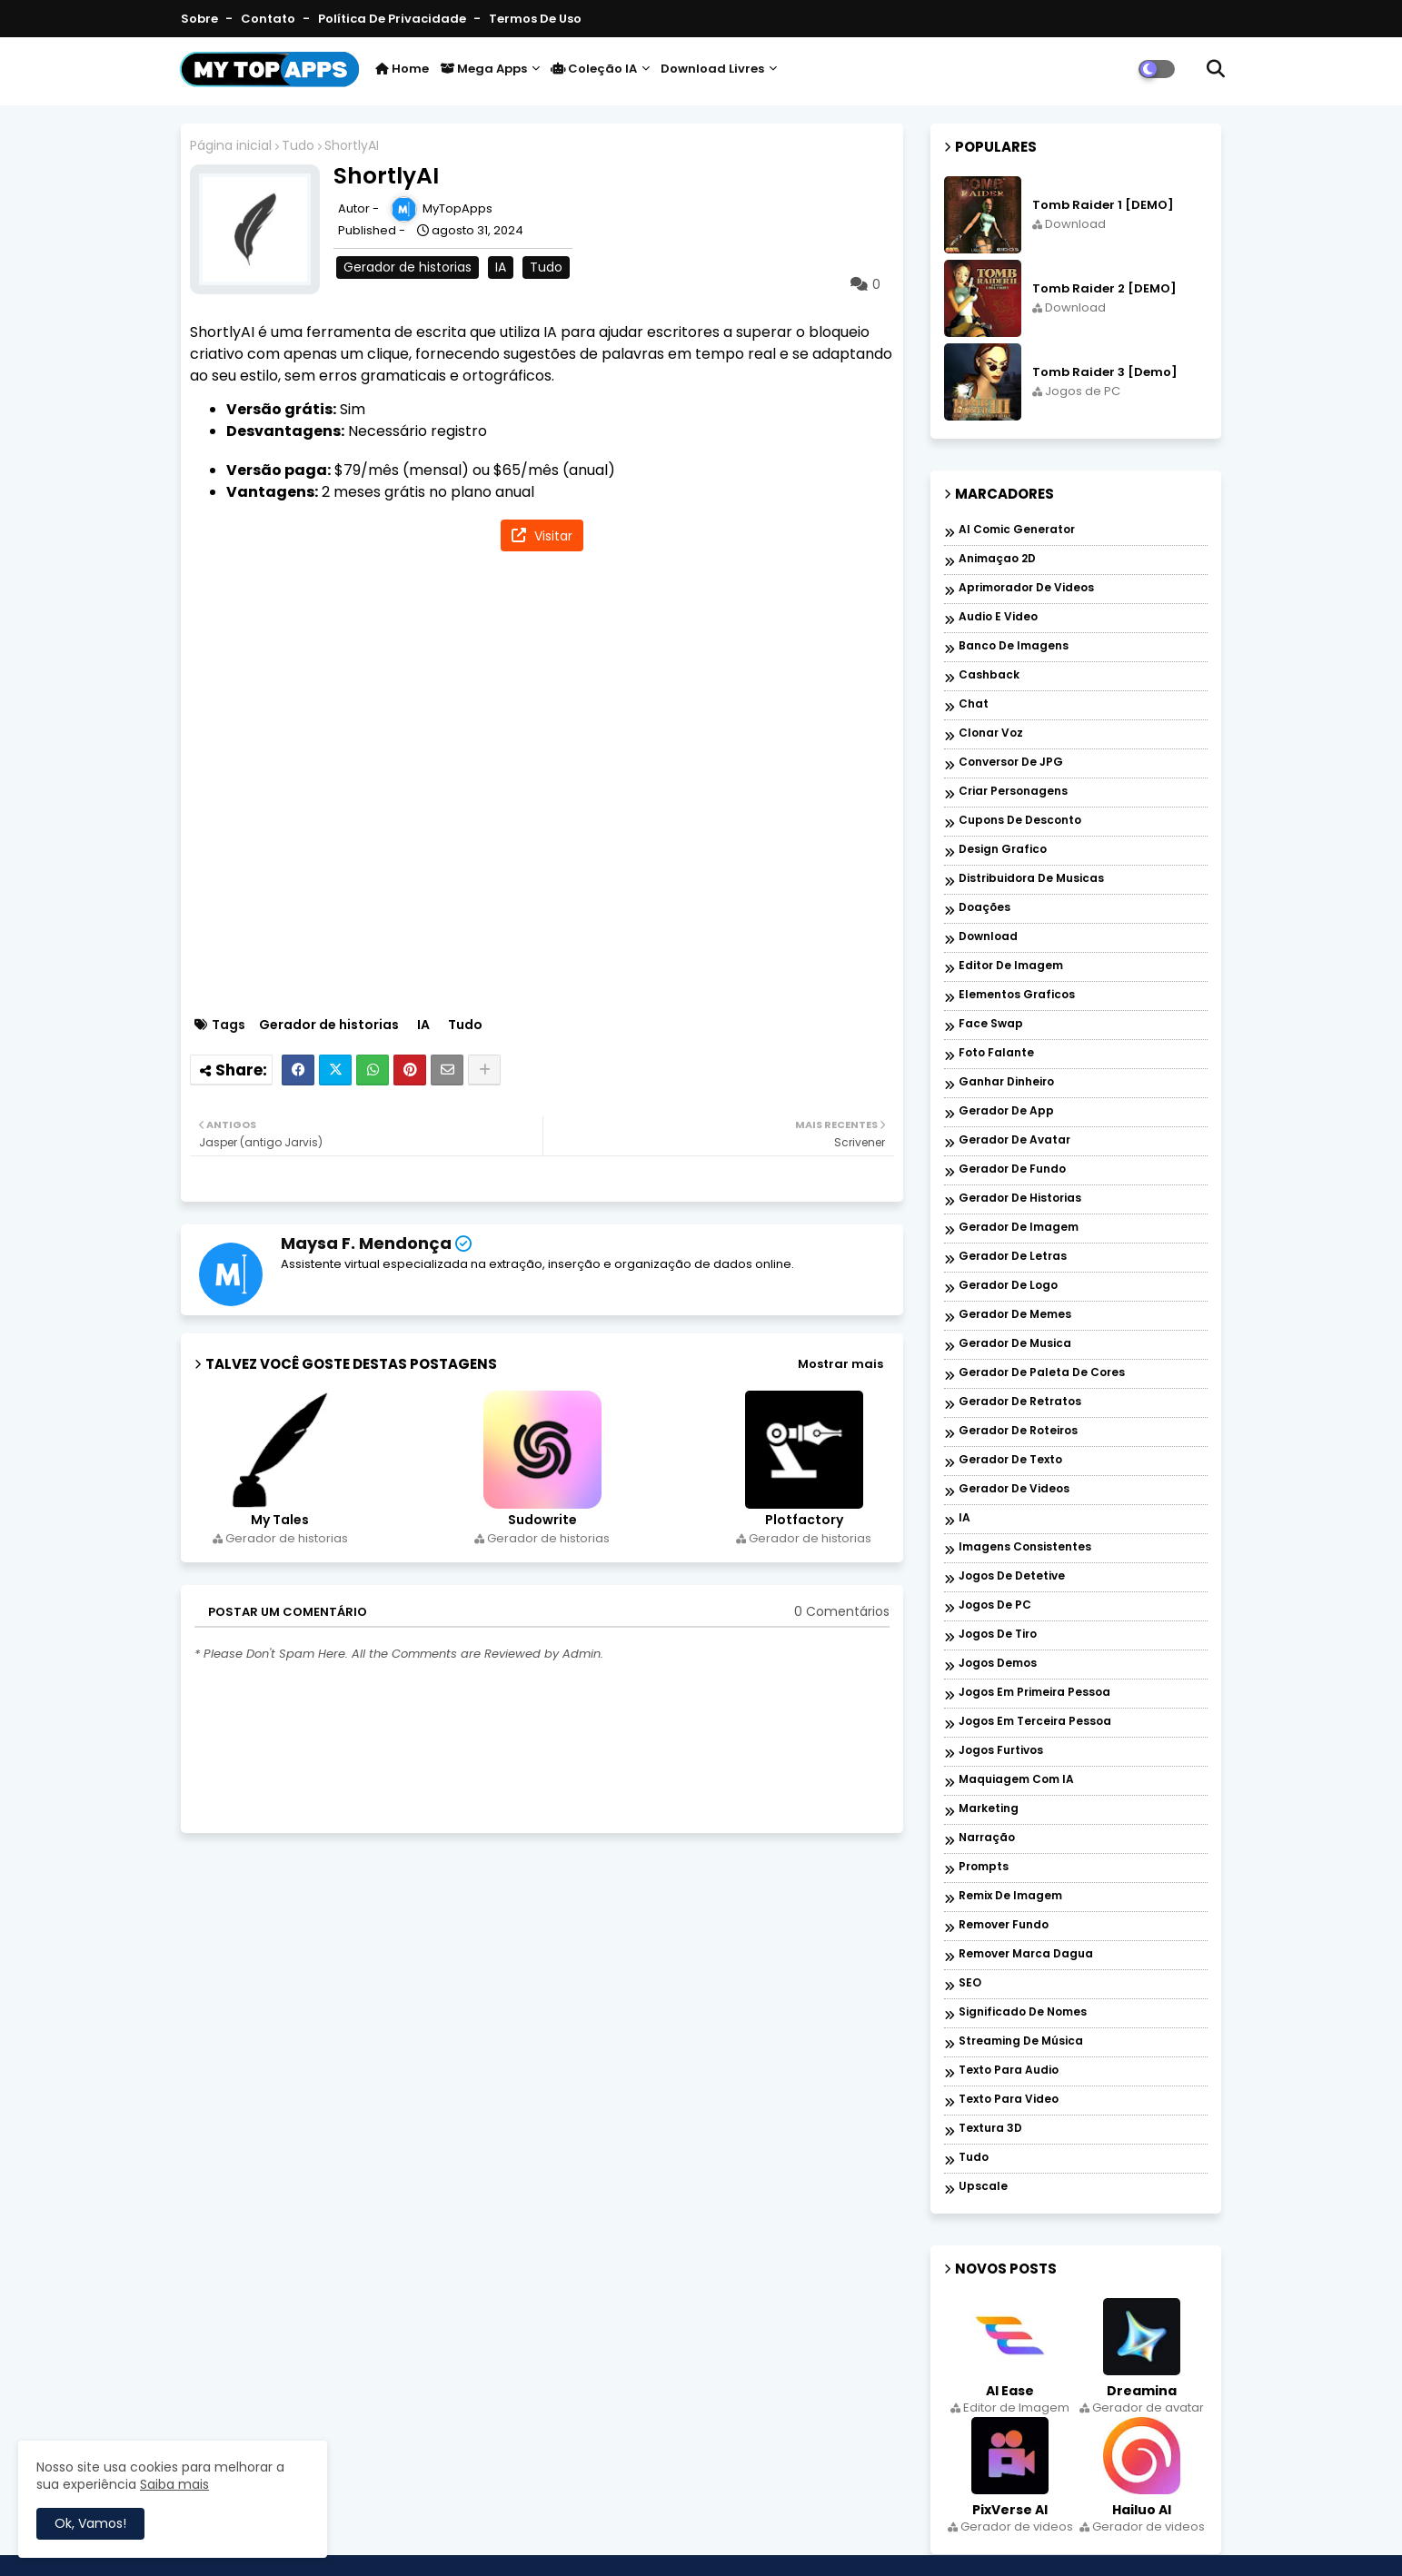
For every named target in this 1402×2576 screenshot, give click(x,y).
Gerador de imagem (1019, 1227)
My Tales (280, 1520)
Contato (269, 18)
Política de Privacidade (393, 18)
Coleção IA (594, 68)
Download (988, 937)
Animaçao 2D (997, 559)
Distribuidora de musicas (1031, 879)
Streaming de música (1021, 2041)
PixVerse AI (1010, 2510)
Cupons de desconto (1020, 820)
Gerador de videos (1014, 1489)
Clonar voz (991, 733)
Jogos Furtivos (1001, 1751)
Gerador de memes (1015, 1315)
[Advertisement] (551, 786)
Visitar (551, 536)
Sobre (201, 18)
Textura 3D (990, 2128)
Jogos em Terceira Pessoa (1035, 1722)
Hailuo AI (1141, 2510)
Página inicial (231, 145)
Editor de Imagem (1011, 966)
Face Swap (991, 1024)
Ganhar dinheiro (1006, 1082)
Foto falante (996, 1053)
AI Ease (1010, 2391)
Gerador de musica (1015, 1344)
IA (500, 267)
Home (402, 68)
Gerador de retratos (1020, 1402)
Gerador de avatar (1014, 1140)
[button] (1216, 69)
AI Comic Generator (1017, 530)
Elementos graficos (1017, 995)
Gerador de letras (1013, 1256)
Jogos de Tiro (998, 1634)
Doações (984, 908)
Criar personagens (1013, 791)
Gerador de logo (1008, 1286)
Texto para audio (1009, 2070)
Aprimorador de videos (1026, 588)
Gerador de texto (1010, 1460)
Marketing (989, 1809)
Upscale (983, 2187)
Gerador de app (1006, 1111)
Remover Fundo (1004, 1925)
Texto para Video (1009, 2099)
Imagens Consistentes (1025, 1547)
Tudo (298, 145)
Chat (974, 704)
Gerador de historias (407, 267)
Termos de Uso (535, 18)
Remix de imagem (1010, 1896)
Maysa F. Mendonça (366, 1243)
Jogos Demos (998, 1663)
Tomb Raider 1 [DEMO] (1103, 205)
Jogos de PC (995, 1605)
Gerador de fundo (1012, 1169)
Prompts (984, 1867)
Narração (987, 1838)
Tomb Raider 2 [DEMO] (1104, 289)
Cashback (989, 675)
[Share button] (484, 1070)
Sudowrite (542, 1520)
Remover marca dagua (1026, 1954)
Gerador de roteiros (1018, 1431)
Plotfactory (804, 1520)
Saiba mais (174, 2484)
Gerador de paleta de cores (1042, 1373)
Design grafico (1003, 850)
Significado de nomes (1023, 2012)
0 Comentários (842, 1611)
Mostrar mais (840, 1363)
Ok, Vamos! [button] (90, 2523)
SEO (970, 1983)
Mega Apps (483, 68)
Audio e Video (998, 617)
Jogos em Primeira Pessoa (1034, 1692)
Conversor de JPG (1011, 762)
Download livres (712, 68)
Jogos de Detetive (1012, 1576)
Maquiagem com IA (1016, 1780)
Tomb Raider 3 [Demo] (1105, 372)
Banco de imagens (1014, 646)
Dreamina (1142, 2391)
